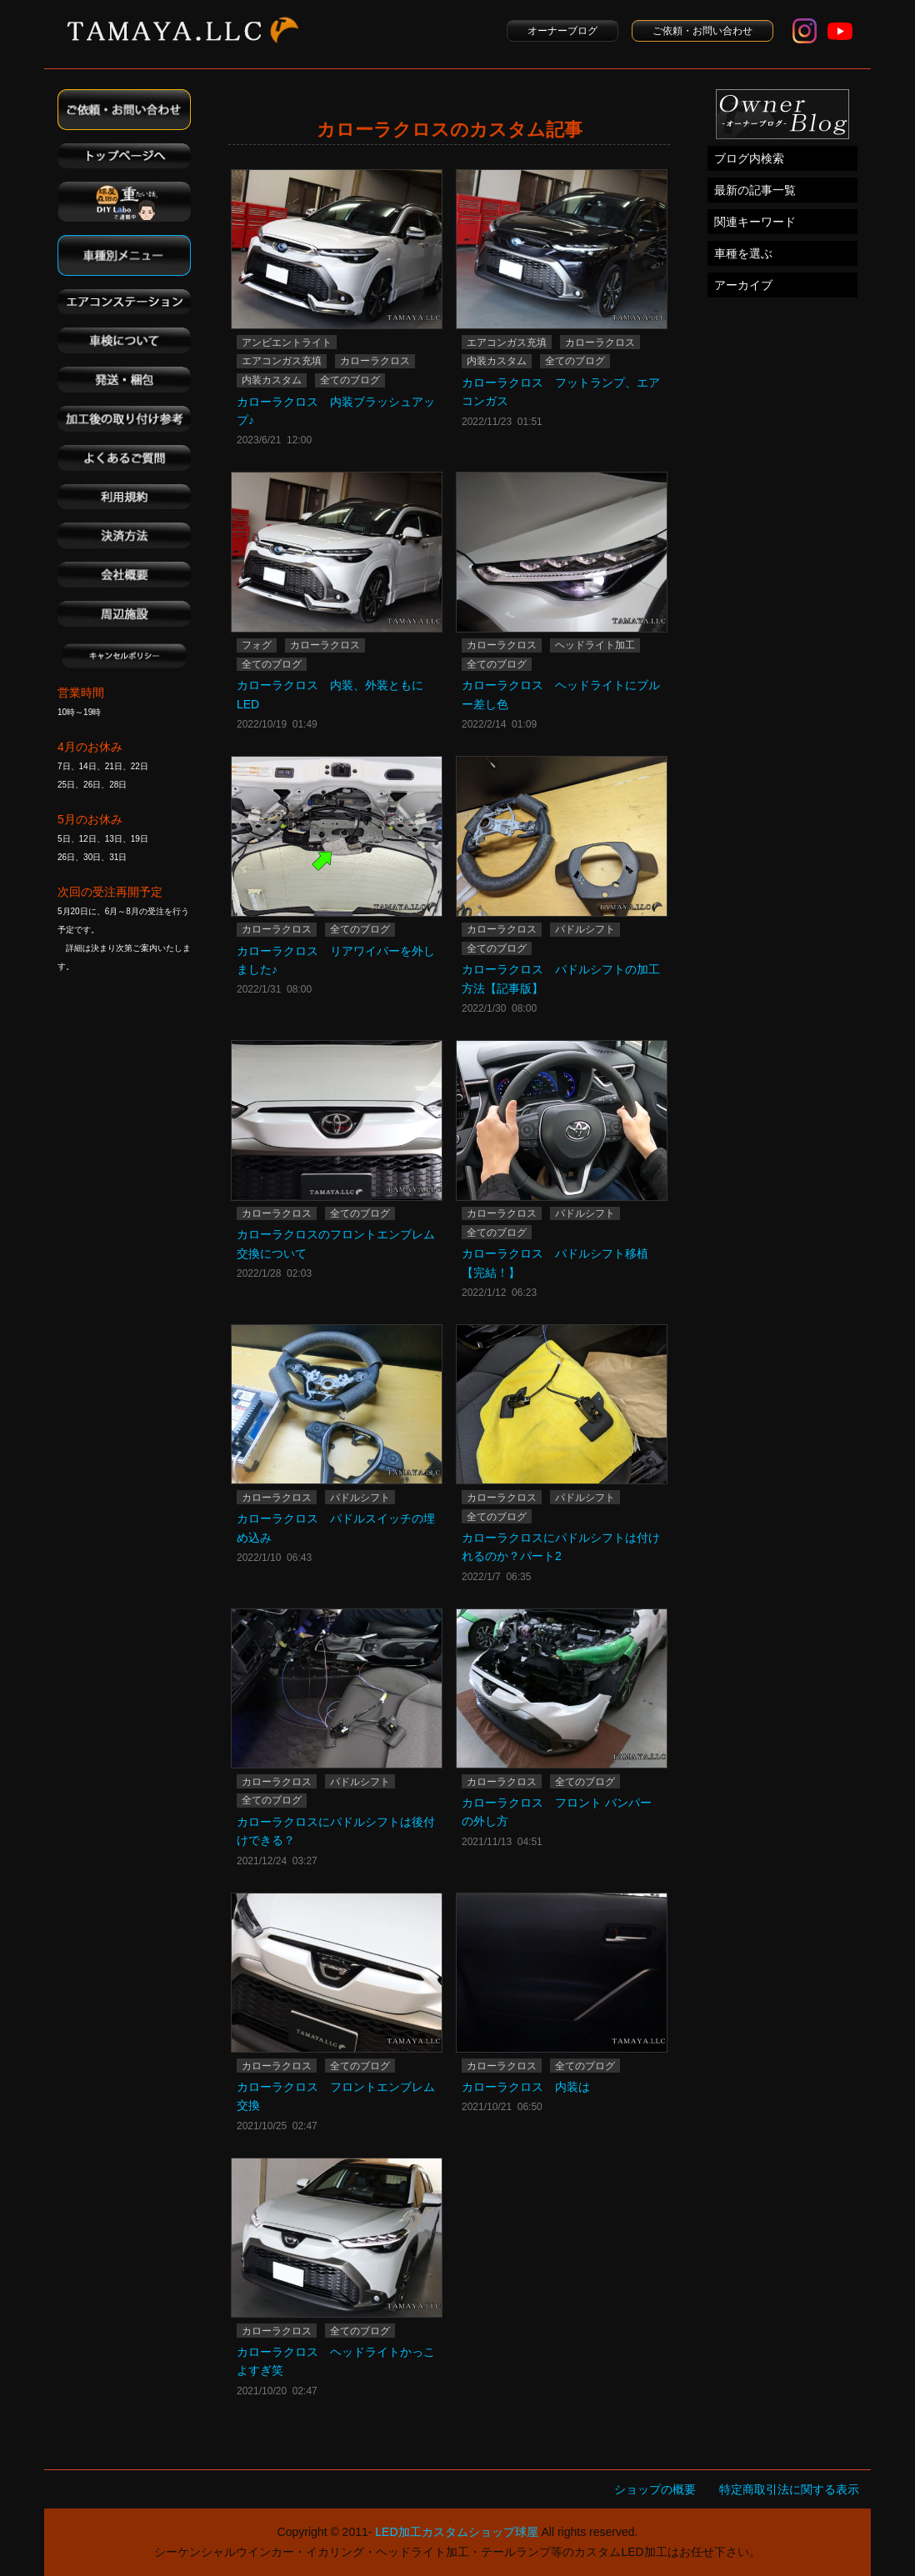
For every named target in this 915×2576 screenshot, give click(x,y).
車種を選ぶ (743, 253)
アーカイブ (743, 285)
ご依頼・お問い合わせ (702, 31)
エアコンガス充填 (282, 361)
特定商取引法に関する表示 (789, 2489)
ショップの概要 (655, 2489)
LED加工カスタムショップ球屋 (456, 2531)
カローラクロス (375, 361)
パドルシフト (585, 929)
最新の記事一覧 (755, 190)
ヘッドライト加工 (595, 645)
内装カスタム (272, 380)
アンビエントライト (287, 342)
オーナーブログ (563, 31)
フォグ (257, 645)
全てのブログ (350, 380)
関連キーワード (755, 221)
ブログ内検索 (749, 158)
